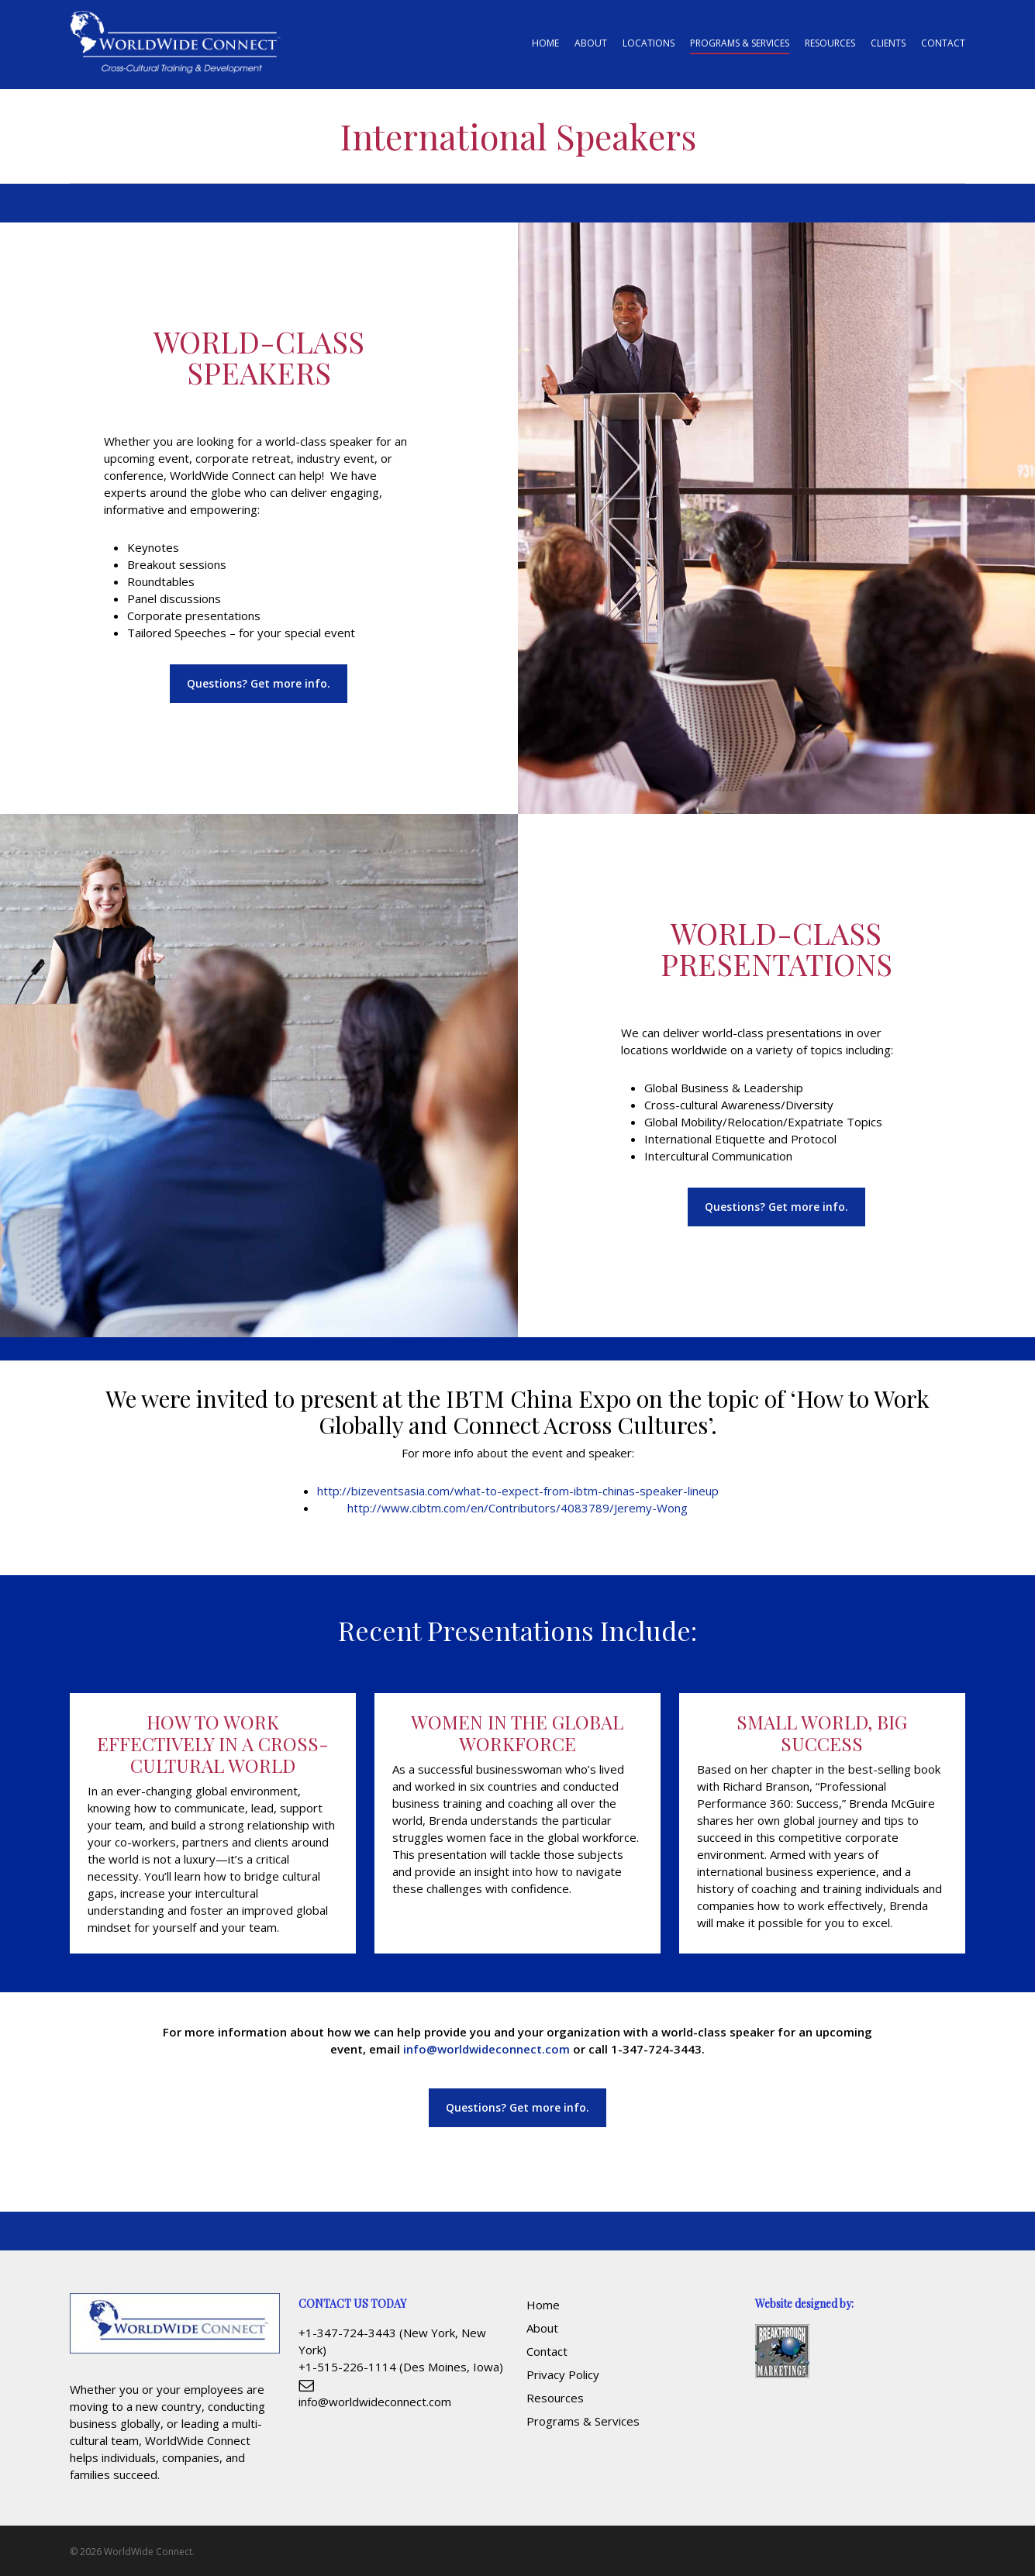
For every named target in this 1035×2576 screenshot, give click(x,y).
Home (543, 2304)
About (542, 2328)
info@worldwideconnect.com (486, 2049)
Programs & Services (583, 2421)
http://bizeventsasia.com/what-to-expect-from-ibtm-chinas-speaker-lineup (518, 1490)
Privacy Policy (562, 2374)
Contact (547, 2351)
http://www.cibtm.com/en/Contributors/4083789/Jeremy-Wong (517, 1508)
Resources (555, 2397)
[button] (258, 683)
